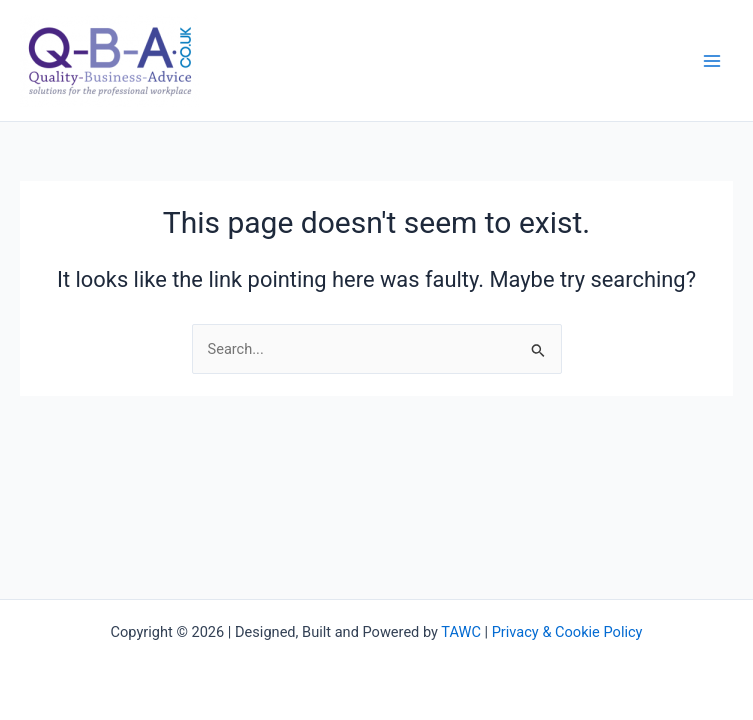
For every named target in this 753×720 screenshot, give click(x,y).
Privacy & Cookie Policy (567, 632)
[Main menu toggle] (712, 61)
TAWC (461, 632)
